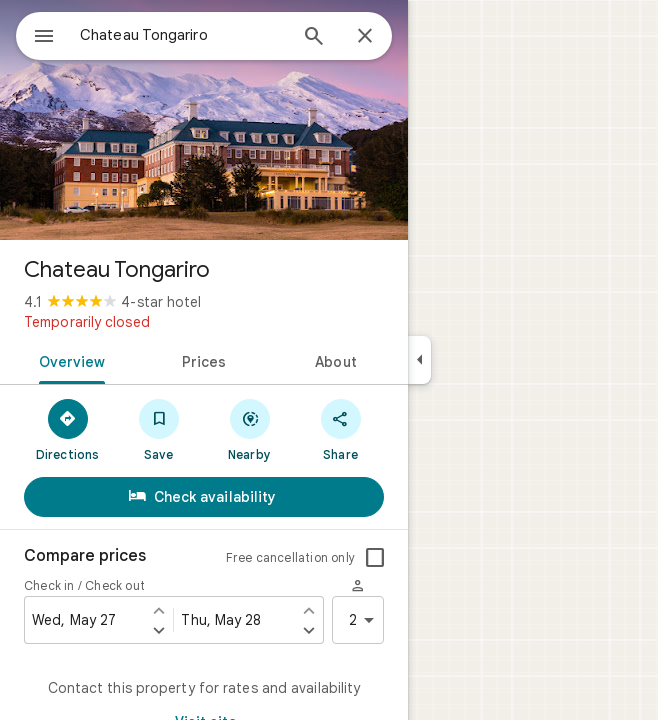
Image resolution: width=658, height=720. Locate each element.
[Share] (340, 429)
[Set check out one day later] (309, 630)
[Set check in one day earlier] (159, 610)
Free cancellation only (290, 557)
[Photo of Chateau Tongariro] (204, 120)
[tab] (68, 360)
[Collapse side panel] (419, 360)
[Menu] (44, 38)
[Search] (314, 38)
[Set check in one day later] (159, 630)
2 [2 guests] (365, 620)
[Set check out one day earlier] (309, 610)
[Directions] (67, 429)
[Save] (158, 429)
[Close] (365, 37)
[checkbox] (375, 558)
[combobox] (183, 35)
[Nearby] (249, 429)
